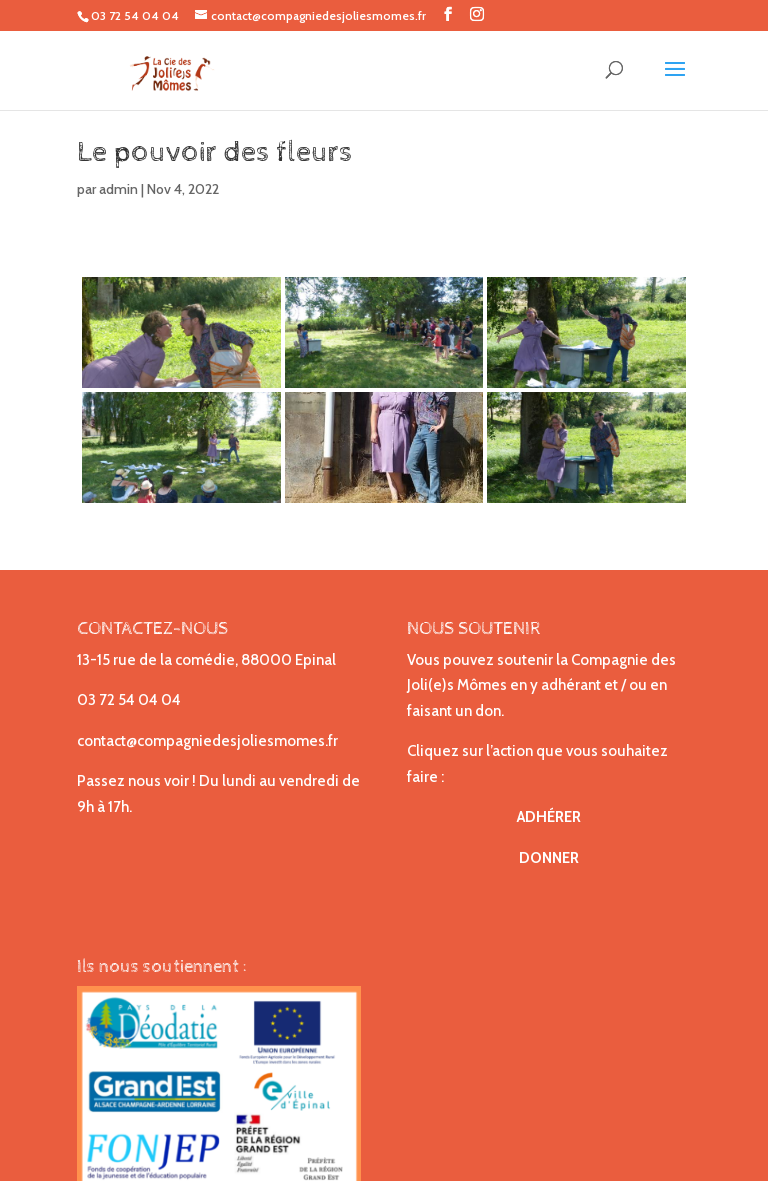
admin (118, 189)
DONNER (549, 858)
